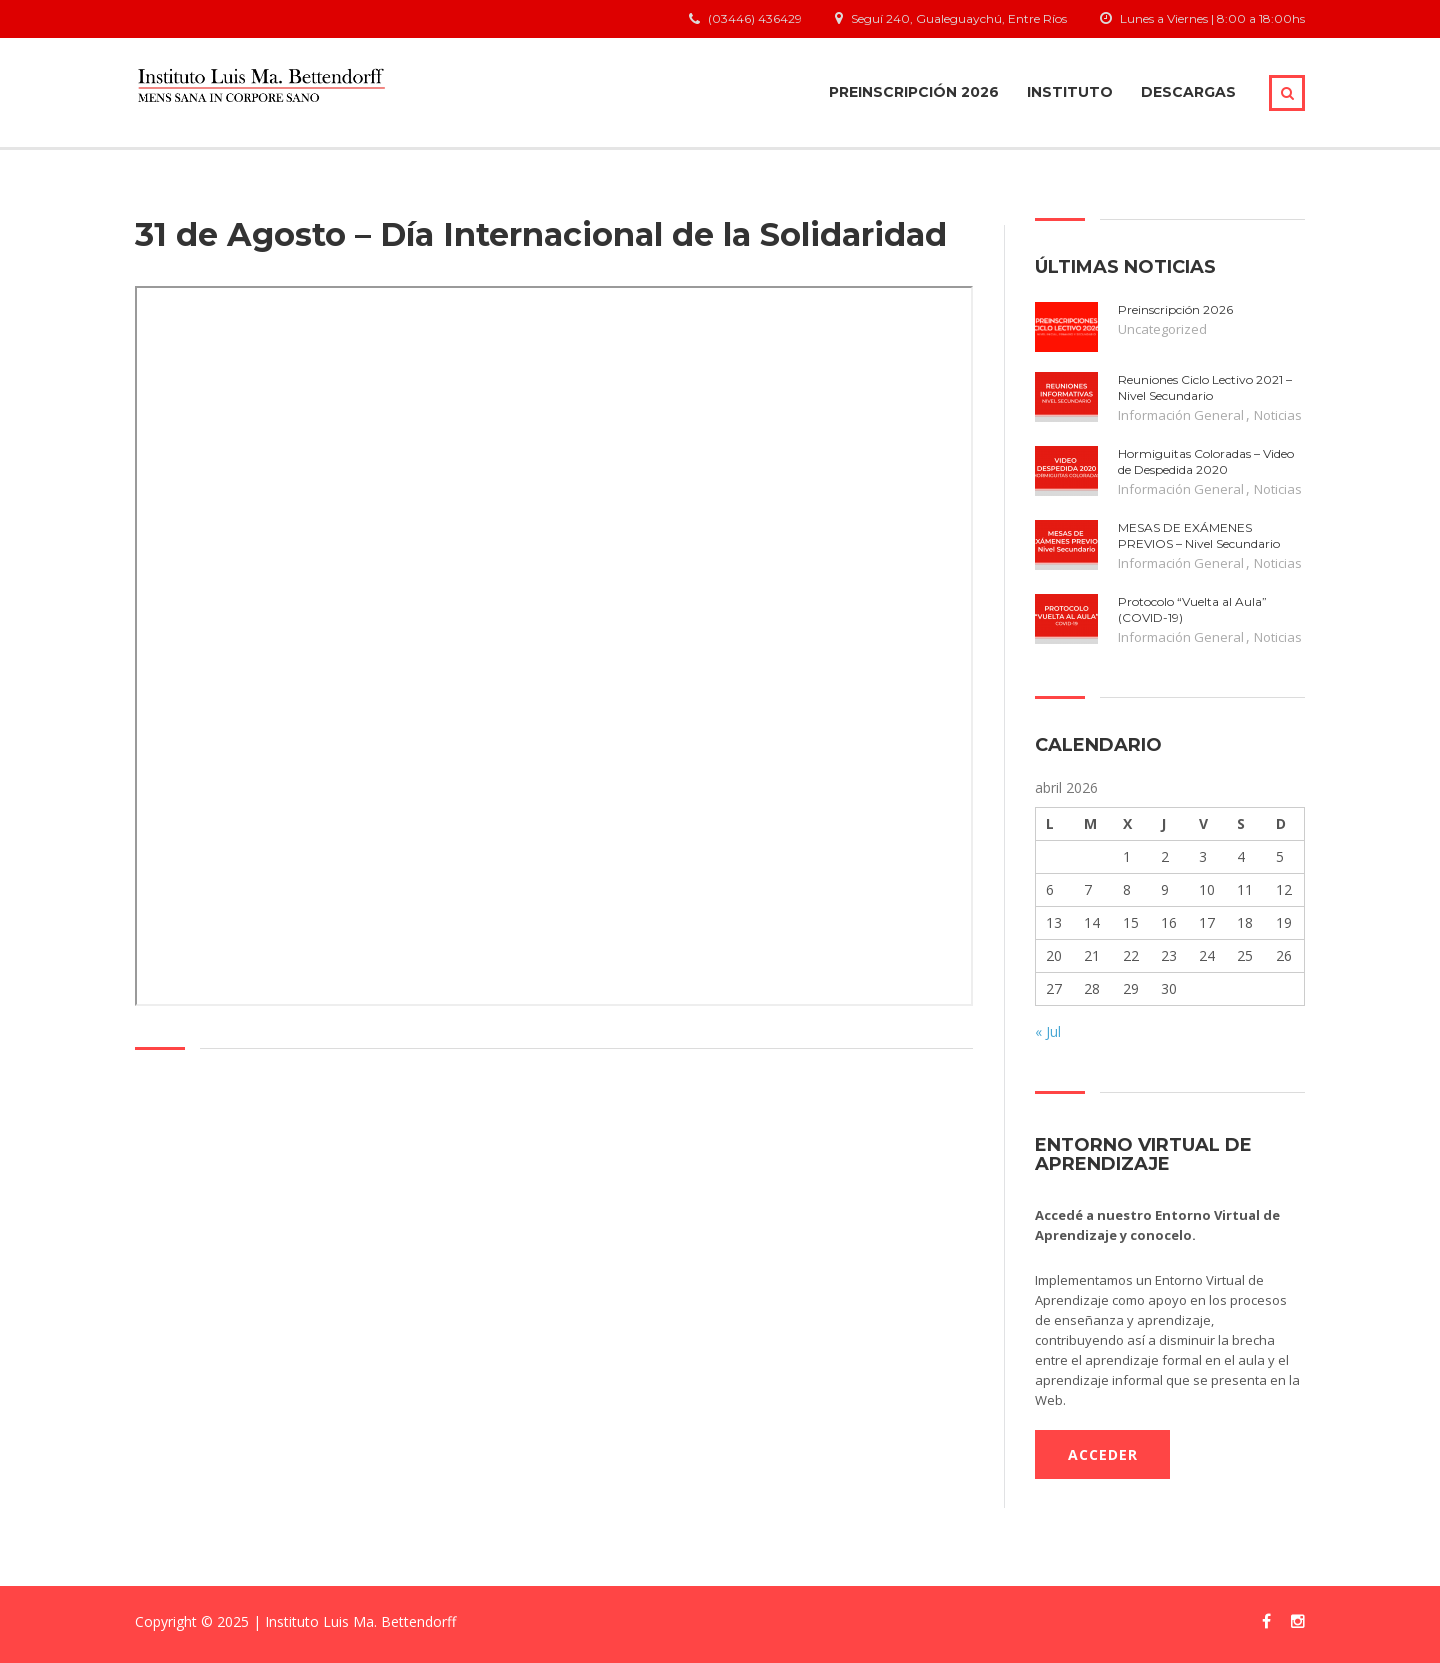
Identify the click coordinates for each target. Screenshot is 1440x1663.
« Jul (1048, 1031)
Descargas (1188, 92)
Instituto (1070, 92)
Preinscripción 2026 (914, 92)
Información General (1181, 415)
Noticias (1278, 415)
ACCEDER (1103, 1454)
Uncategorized (1162, 329)
